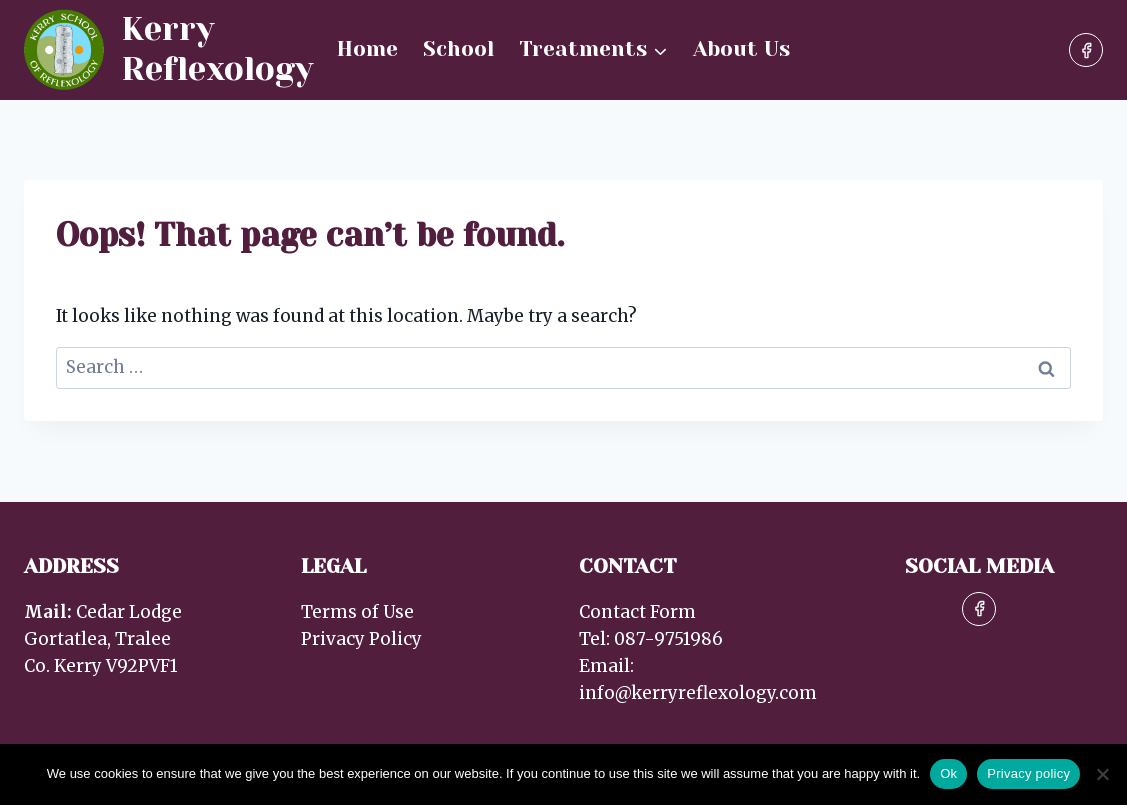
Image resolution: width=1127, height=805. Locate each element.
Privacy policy (1028, 773)
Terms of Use (357, 612)
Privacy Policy (361, 639)
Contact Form (637, 612)
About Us (741, 49)
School (458, 49)
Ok (948, 773)
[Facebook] (1086, 50)
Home (367, 49)
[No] (1102, 774)
